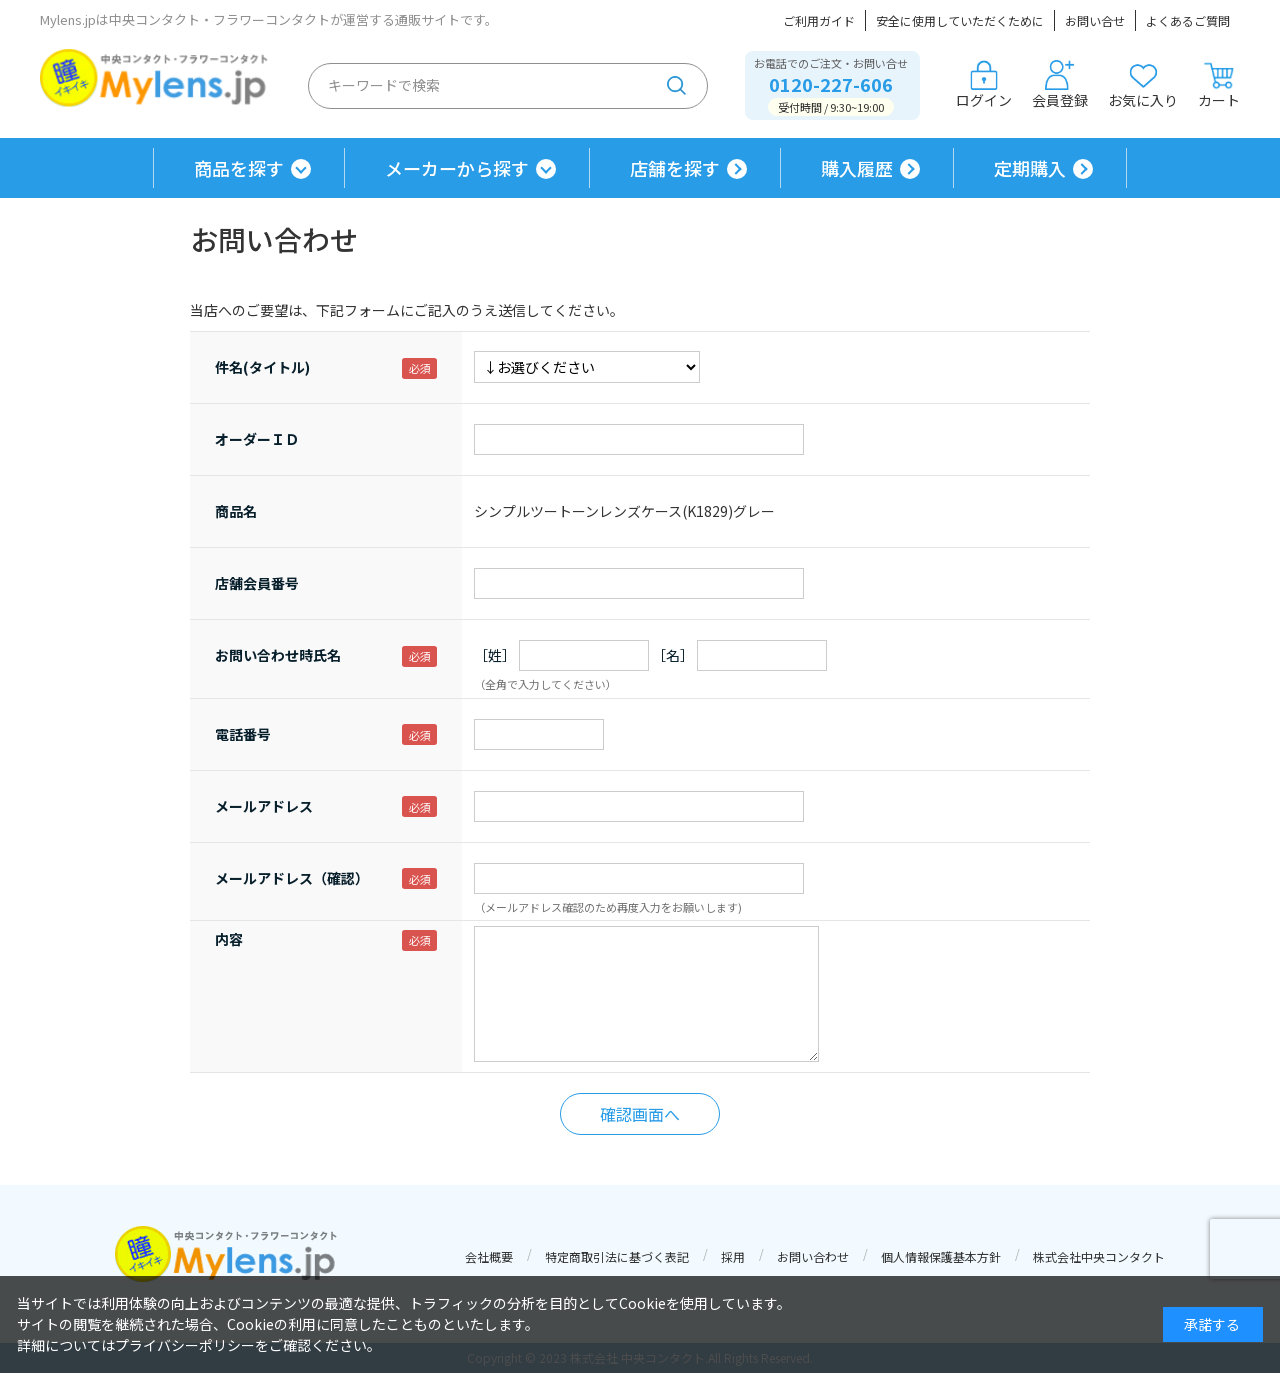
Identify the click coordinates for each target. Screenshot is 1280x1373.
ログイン (984, 85)
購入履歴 (857, 168)
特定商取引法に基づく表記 (617, 1256)
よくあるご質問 (1188, 20)
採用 (733, 1256)
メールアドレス (264, 806)
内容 (229, 939)
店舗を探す (675, 168)
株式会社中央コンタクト (1099, 1256)
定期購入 (1030, 168)
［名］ (673, 655)
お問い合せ (1095, 20)
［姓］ (495, 655)
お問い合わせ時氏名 (278, 655)
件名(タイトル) (262, 367)
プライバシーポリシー (185, 1345)
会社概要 (489, 1256)
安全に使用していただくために (960, 20)
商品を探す (239, 168)
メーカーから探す (457, 168)
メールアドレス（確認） (292, 878)
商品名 (236, 511)
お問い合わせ (813, 1256)
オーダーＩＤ (257, 439)
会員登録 (1060, 85)
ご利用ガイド (819, 20)
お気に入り (1143, 85)
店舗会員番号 (257, 583)
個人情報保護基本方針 (941, 1256)
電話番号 (243, 734)
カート (1219, 85)
